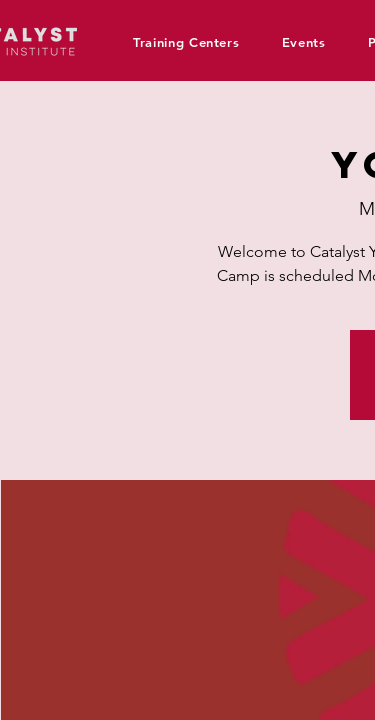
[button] (193, 42)
